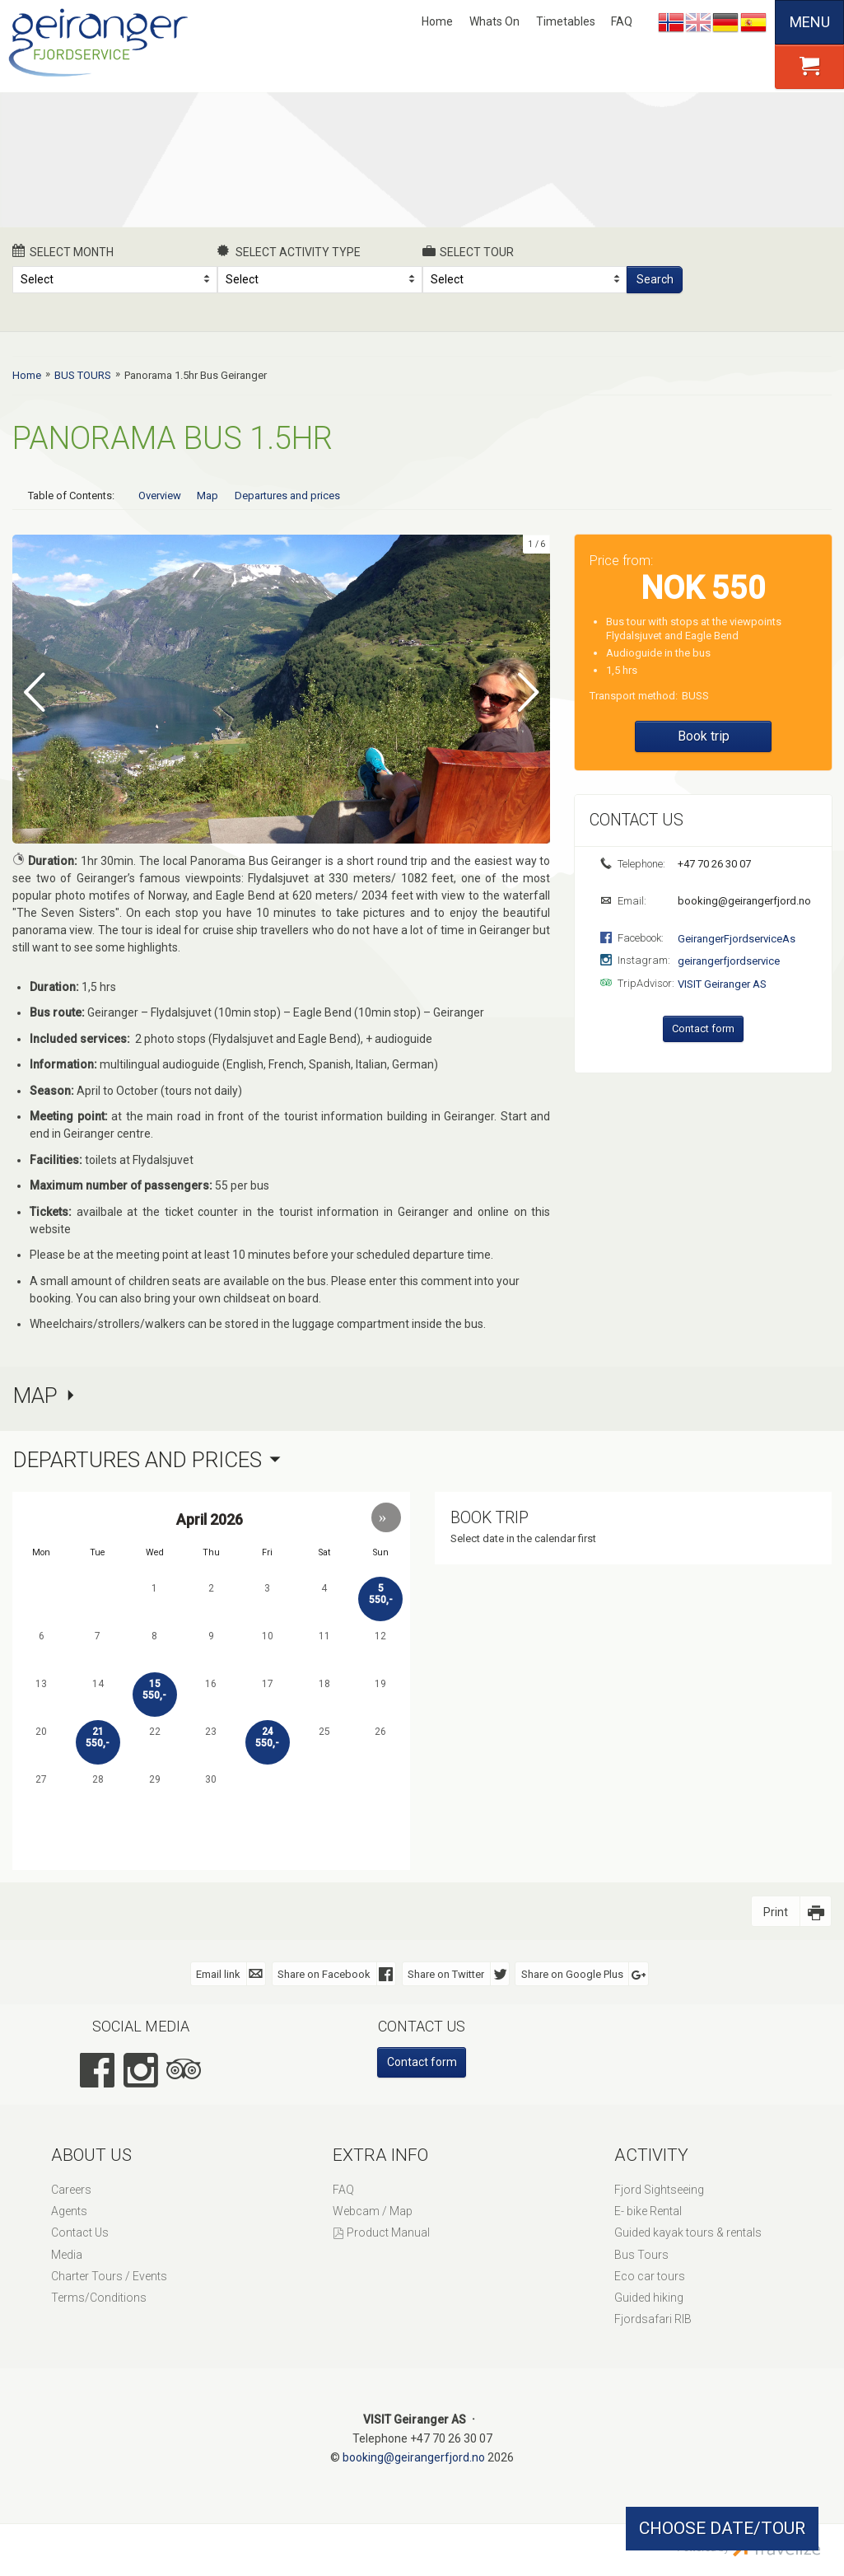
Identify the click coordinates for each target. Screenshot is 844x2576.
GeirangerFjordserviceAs (736, 939)
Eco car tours (649, 2275)
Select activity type (289, 251)
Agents (69, 2210)
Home (437, 21)
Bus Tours (641, 2253)
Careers (71, 2188)
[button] (386, 1516)
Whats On (494, 21)
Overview (159, 495)
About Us (91, 2153)
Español (753, 22)
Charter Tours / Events (109, 2275)
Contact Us (80, 2231)
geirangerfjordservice (729, 961)
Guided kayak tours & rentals (688, 2231)
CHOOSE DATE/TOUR (722, 2528)
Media (66, 2253)
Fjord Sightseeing (659, 2188)
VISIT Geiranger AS (722, 984)
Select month (63, 251)
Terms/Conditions (99, 2296)
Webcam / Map (373, 2210)
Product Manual (388, 2231)
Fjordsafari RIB (653, 2318)
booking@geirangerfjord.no (743, 901)
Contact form (703, 1028)
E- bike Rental (648, 2210)
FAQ (621, 21)
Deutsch (725, 22)
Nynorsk (671, 22)
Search (655, 279)
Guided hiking (648, 2296)
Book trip (704, 736)
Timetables (565, 21)
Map (207, 495)
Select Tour (468, 251)
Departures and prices (287, 495)
